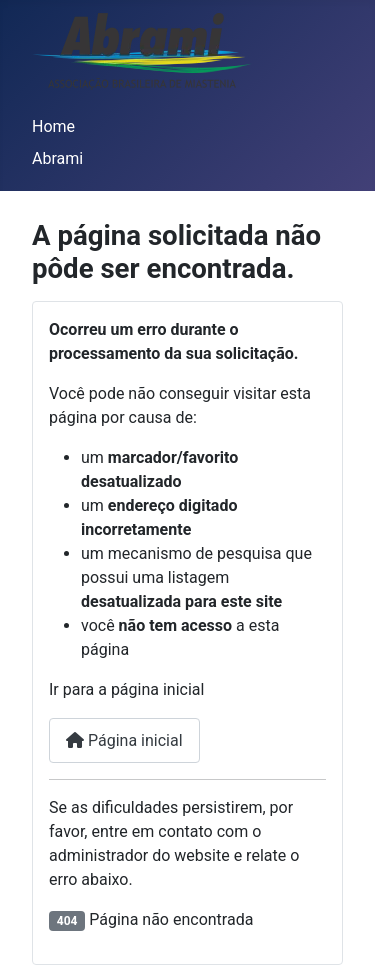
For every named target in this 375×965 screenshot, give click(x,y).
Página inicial (124, 740)
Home (53, 126)
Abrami (57, 158)
